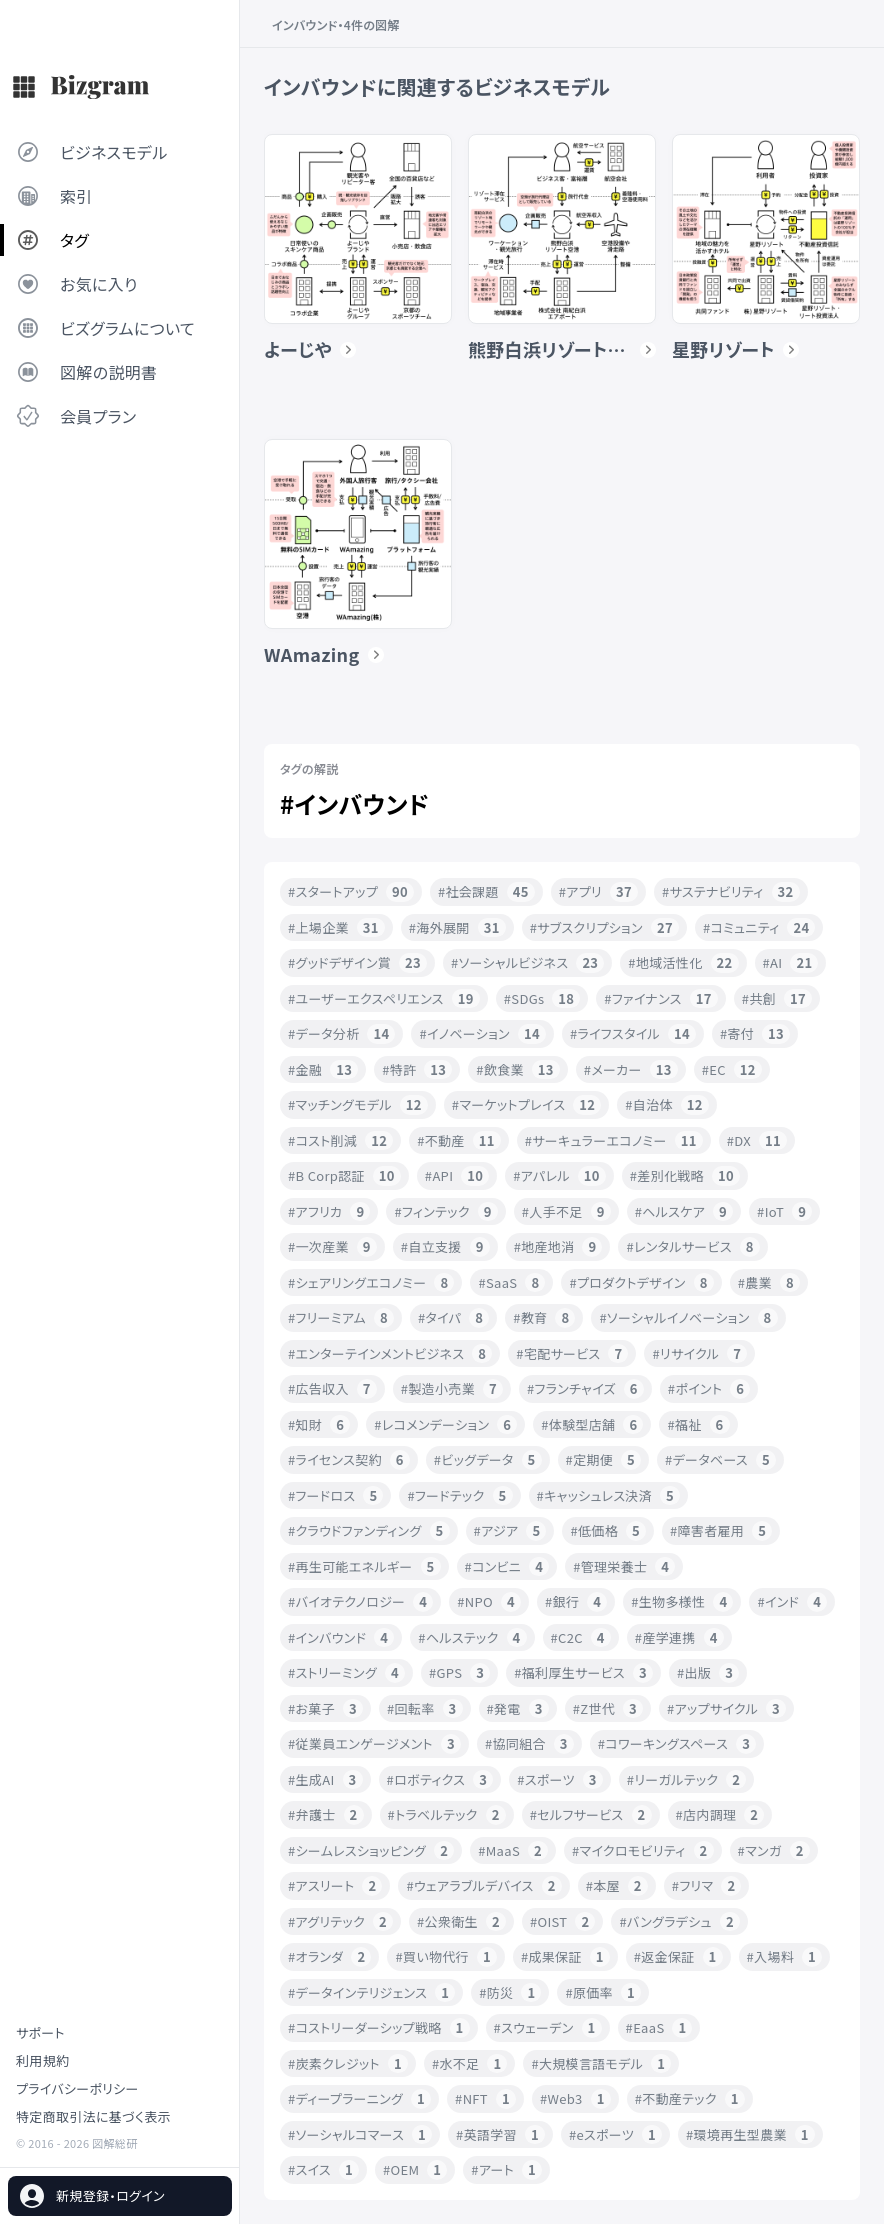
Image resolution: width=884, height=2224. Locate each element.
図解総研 (114, 2143)
